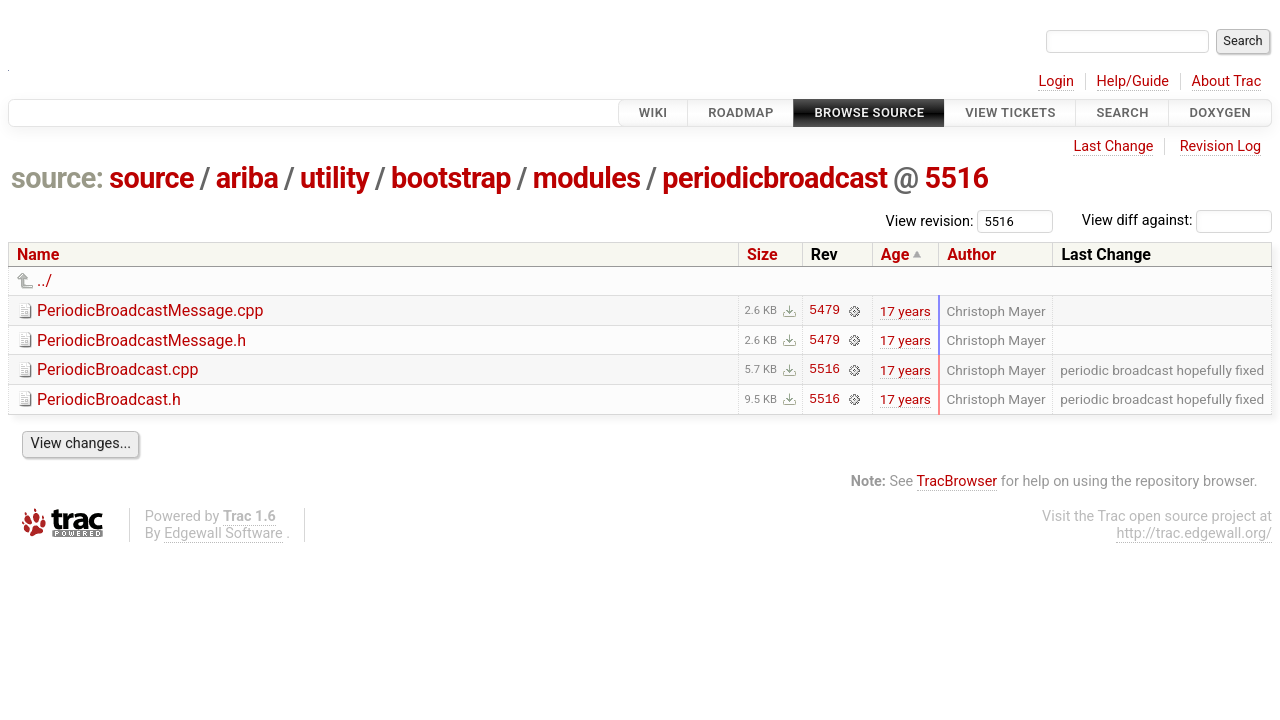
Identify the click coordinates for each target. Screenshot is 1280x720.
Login (1056, 81)
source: (57, 178)
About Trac (1227, 81)
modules (587, 178)
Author (971, 254)
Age (895, 254)
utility (334, 178)
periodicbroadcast (774, 178)
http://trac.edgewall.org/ (1194, 533)
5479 (824, 311)
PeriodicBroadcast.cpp (117, 369)
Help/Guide (1133, 81)
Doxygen (1220, 112)
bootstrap (451, 178)
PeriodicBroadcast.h (109, 399)
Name (38, 254)
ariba (247, 178)
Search (1122, 112)
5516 (956, 178)
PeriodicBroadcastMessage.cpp (150, 310)
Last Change (1113, 146)
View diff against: (1177, 220)
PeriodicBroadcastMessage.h (141, 340)
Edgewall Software (223, 533)
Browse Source (869, 112)
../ (44, 280)
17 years (905, 311)
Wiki (653, 112)
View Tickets (1010, 112)
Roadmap (741, 112)
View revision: (930, 220)
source (151, 178)
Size (762, 254)
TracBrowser (957, 481)
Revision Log (1221, 146)
